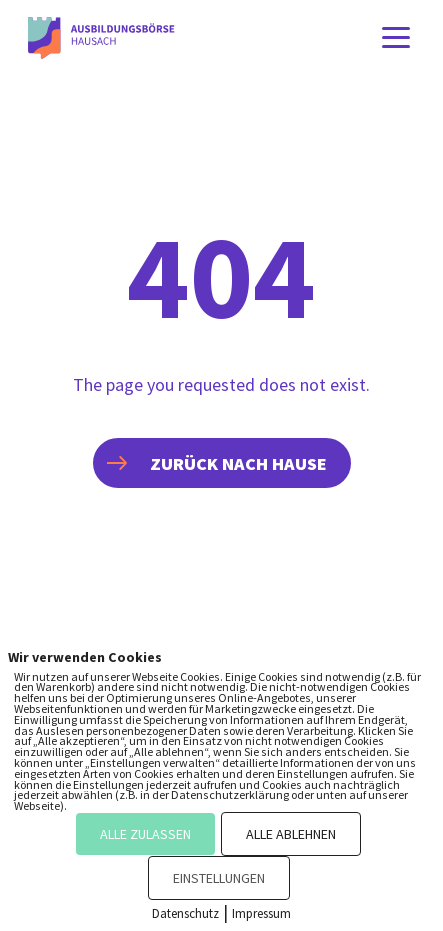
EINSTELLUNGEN (219, 878)
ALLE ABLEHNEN (291, 834)
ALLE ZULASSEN (145, 834)
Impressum (261, 913)
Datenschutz (185, 913)
